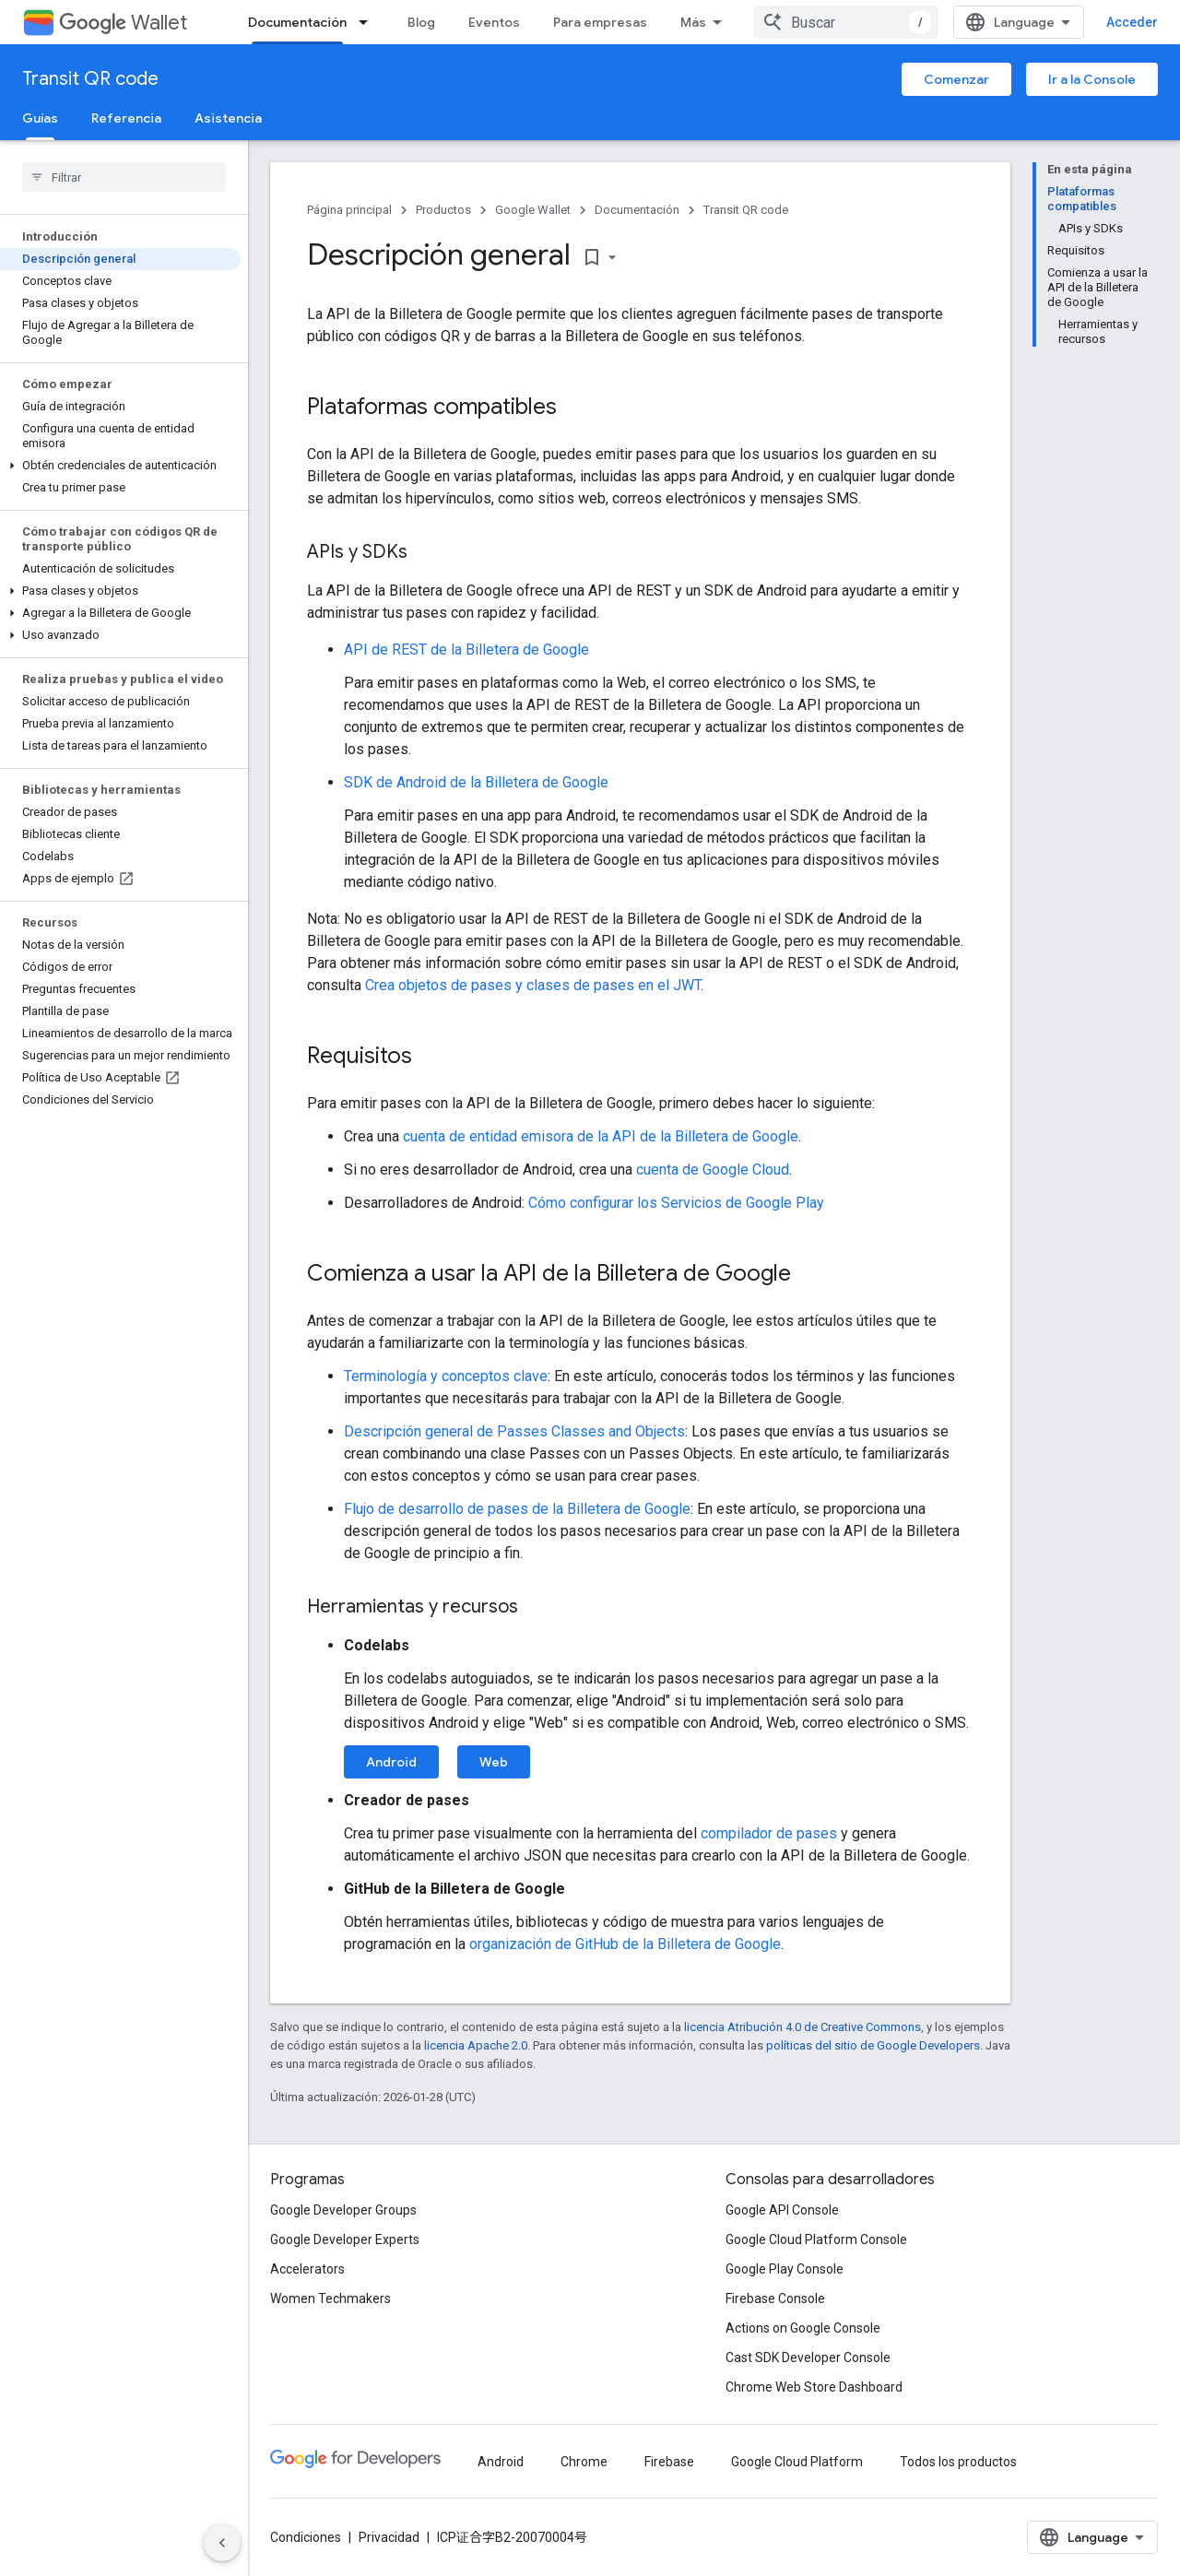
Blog (421, 22)
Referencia (126, 118)
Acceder (1132, 22)
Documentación (637, 210)
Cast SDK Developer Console (808, 2357)
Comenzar (956, 79)
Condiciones (305, 2537)
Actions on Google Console (803, 2328)
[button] (120, 466)
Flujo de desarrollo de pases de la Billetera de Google (517, 1509)
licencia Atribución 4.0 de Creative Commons (802, 2027)
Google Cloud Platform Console (816, 2239)
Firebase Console (775, 2298)
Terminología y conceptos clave (446, 1376)
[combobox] (846, 22)
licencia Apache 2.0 (475, 2045)
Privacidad (389, 2537)
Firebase (669, 2461)
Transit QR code (90, 78)
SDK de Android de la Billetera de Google (476, 782)
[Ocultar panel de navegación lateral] (222, 2542)
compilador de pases (769, 1833)
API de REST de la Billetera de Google (466, 649)
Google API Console (782, 2210)
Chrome (584, 2461)
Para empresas (600, 22)
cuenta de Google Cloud (712, 1169)
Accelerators (307, 2269)
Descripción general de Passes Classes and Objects (514, 1431)
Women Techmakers (330, 2298)
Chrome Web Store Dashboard (814, 2387)
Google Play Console (785, 2269)
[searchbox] (124, 177)
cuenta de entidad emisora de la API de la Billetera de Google (600, 1136)
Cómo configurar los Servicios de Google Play (676, 1202)
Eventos (494, 22)
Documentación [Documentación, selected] (297, 22)
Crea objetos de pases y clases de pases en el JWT (533, 985)
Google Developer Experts (344, 2239)
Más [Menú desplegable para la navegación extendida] (693, 22)
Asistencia (228, 118)
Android (391, 1762)
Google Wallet (533, 210)
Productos (443, 210)
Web (493, 1762)
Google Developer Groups (343, 2210)
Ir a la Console (1092, 79)
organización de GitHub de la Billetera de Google (625, 1944)
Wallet (123, 22)
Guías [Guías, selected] (40, 118)
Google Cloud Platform (797, 2461)
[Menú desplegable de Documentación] (369, 22)
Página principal (349, 210)
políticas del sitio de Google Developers (873, 2045)
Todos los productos (958, 2461)
